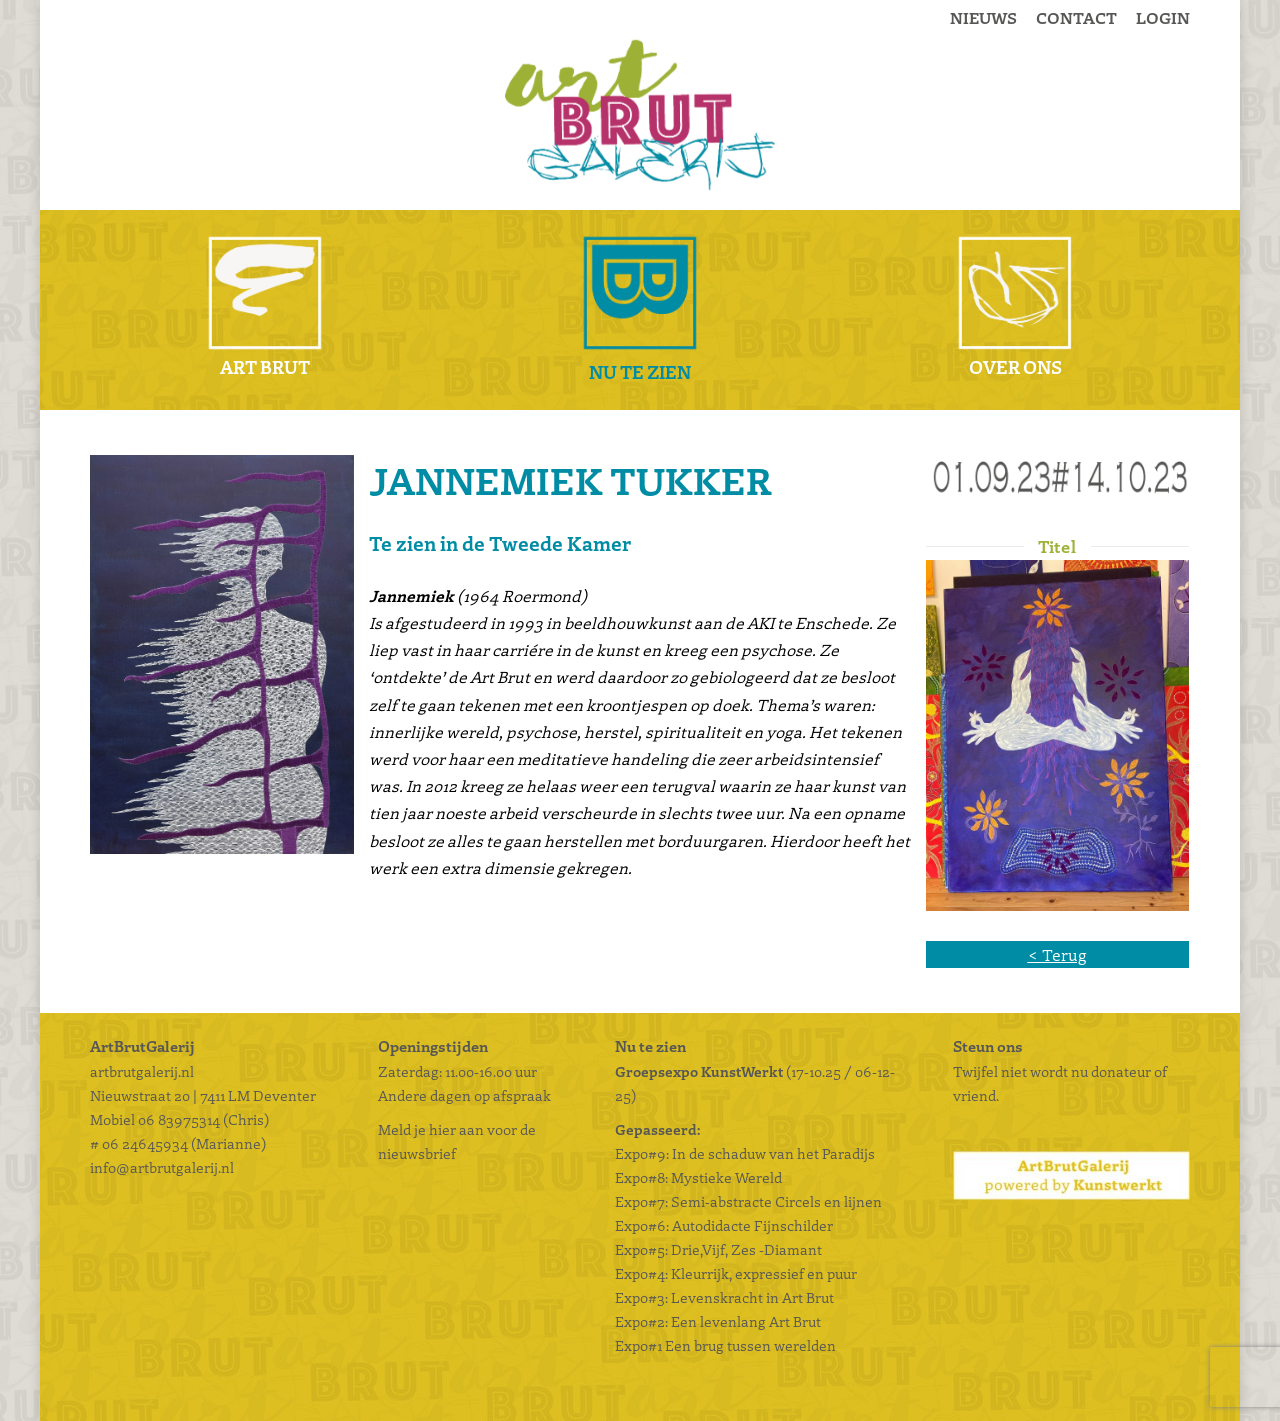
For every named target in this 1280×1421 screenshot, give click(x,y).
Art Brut (265, 366)
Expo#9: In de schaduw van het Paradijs (745, 1153)
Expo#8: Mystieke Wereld (698, 1177)
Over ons (1015, 366)
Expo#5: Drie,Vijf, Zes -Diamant (718, 1249)
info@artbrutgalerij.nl (162, 1167)
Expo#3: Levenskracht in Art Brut (724, 1297)
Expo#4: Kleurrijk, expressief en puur (736, 1273)
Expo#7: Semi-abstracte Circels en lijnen (748, 1201)
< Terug (1057, 954)
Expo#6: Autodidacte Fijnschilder (724, 1225)
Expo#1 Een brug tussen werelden (727, 1345)
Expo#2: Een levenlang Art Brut (718, 1321)
